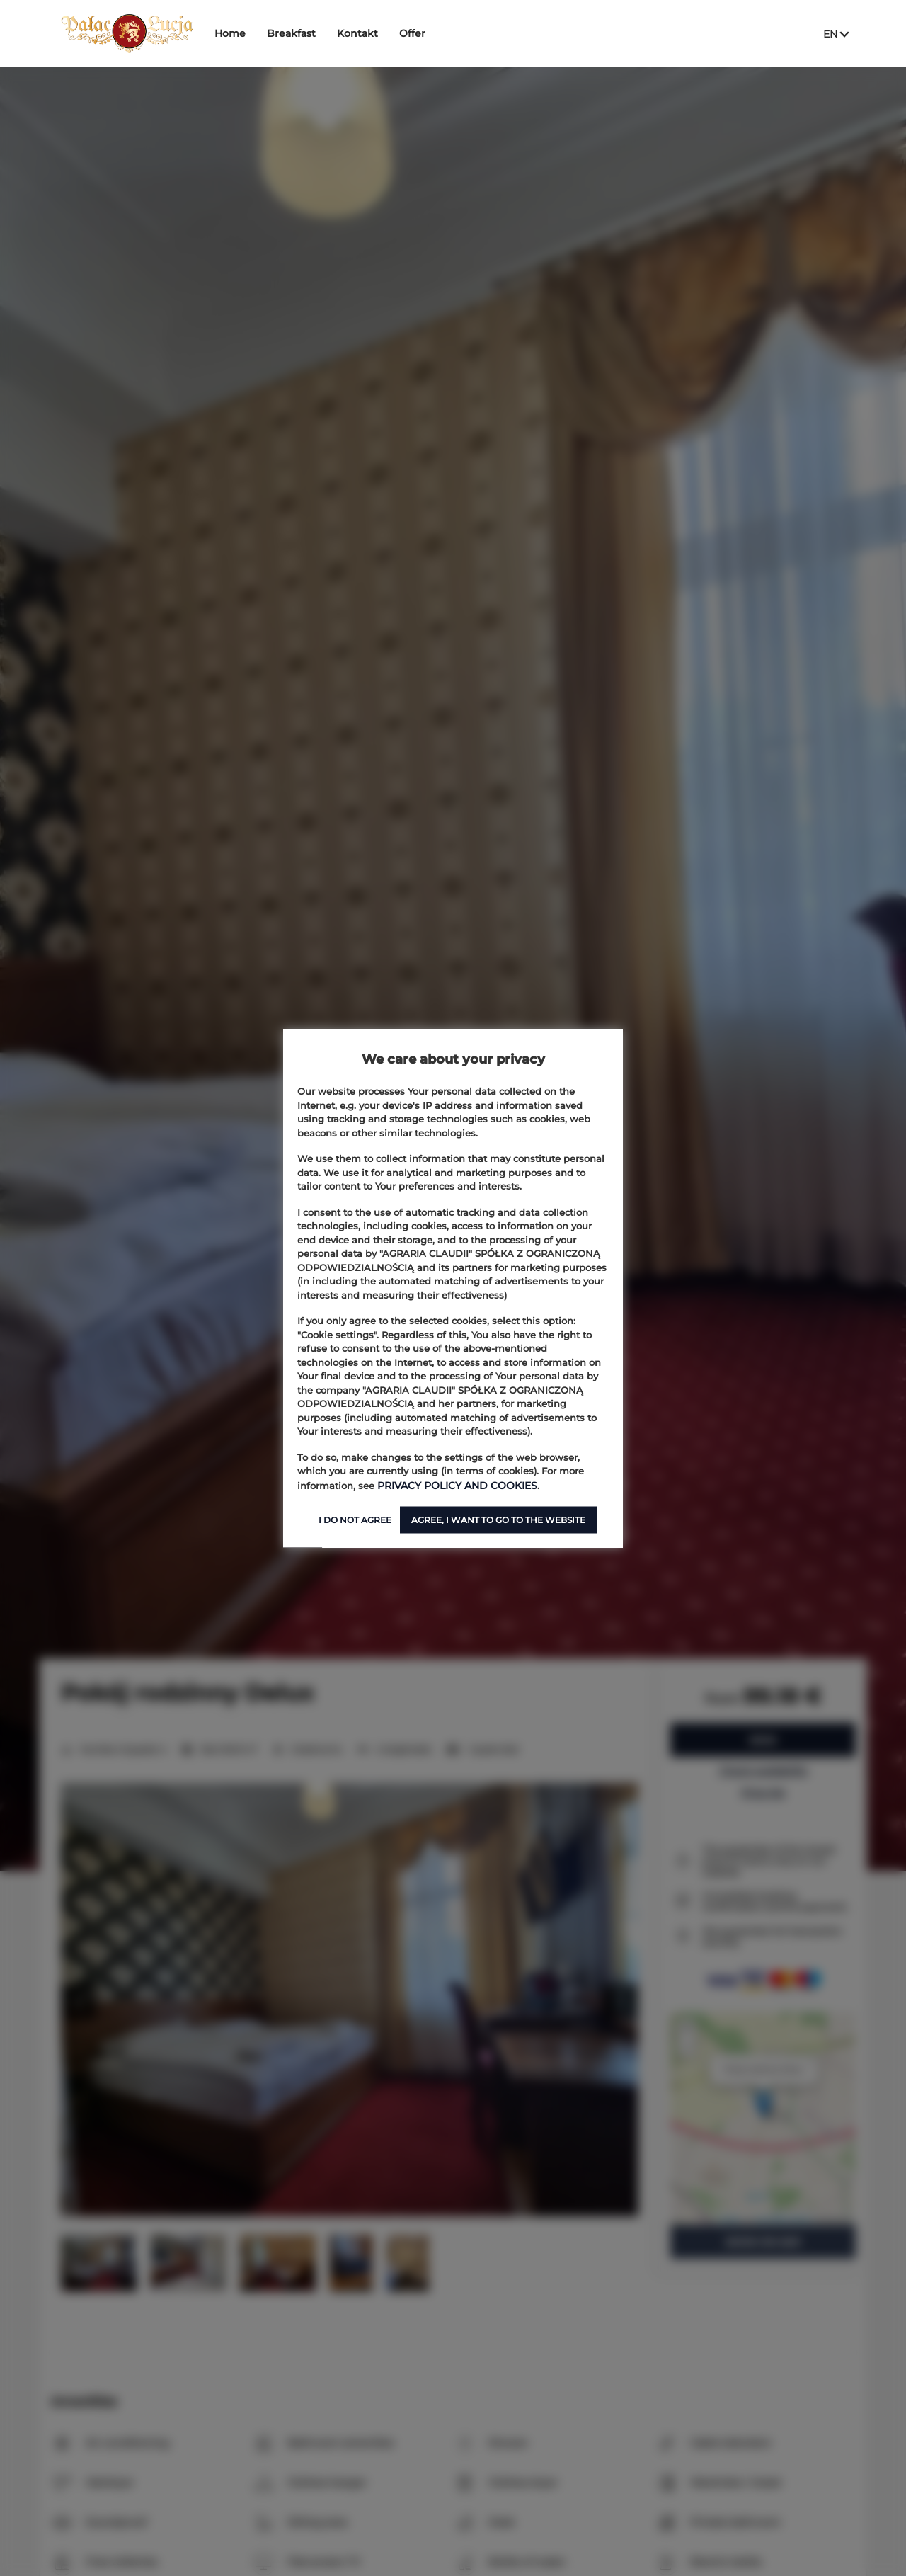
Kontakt (368, 33)
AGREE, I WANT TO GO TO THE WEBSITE (498, 1519)
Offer (424, 33)
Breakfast (302, 33)
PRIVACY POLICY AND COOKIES (452, 1485)
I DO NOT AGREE (355, 1519)
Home (241, 33)
